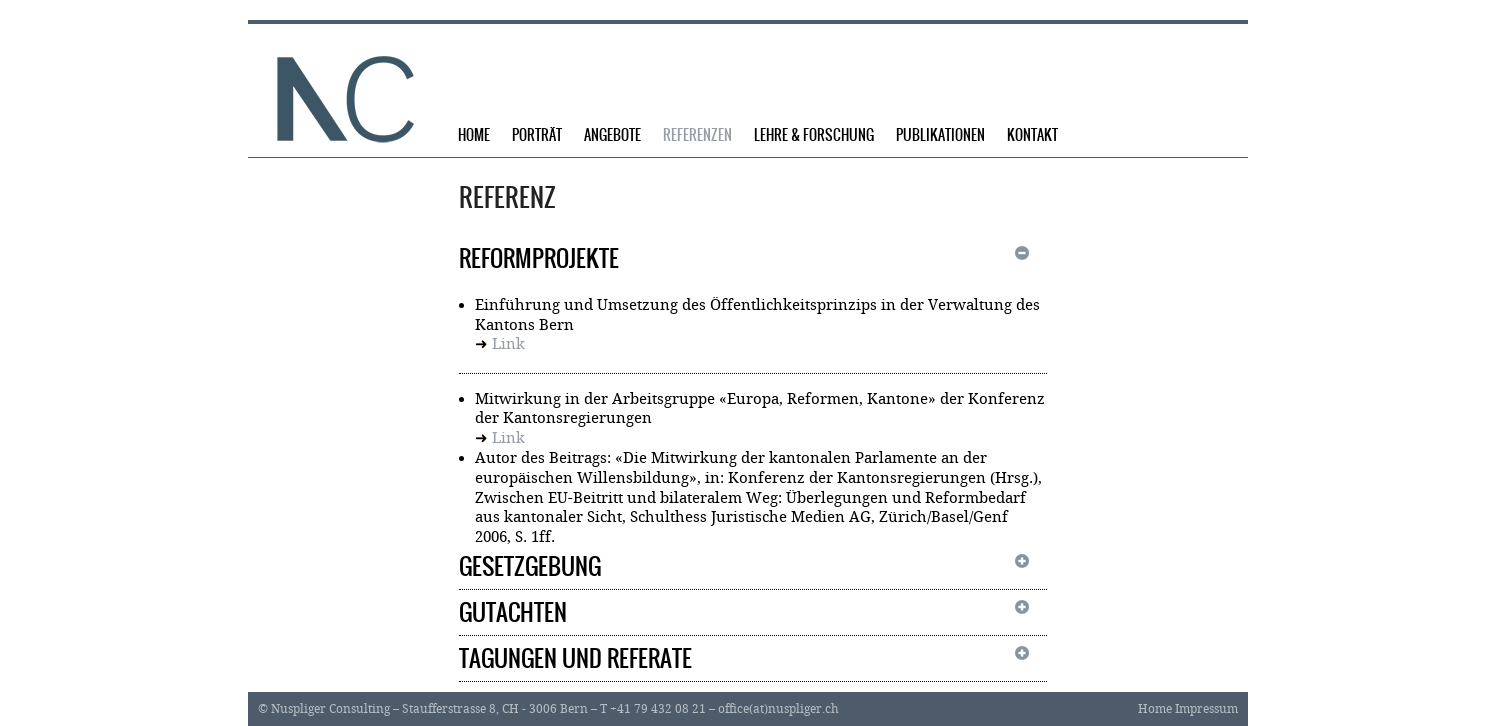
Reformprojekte (539, 258)
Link (508, 344)
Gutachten (513, 612)
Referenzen (697, 135)
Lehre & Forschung (814, 135)
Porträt (537, 135)
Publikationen (940, 135)
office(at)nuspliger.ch (778, 709)
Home (474, 135)
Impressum (1206, 709)
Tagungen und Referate (575, 658)
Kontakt (1032, 135)
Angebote (612, 135)
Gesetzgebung (530, 566)
